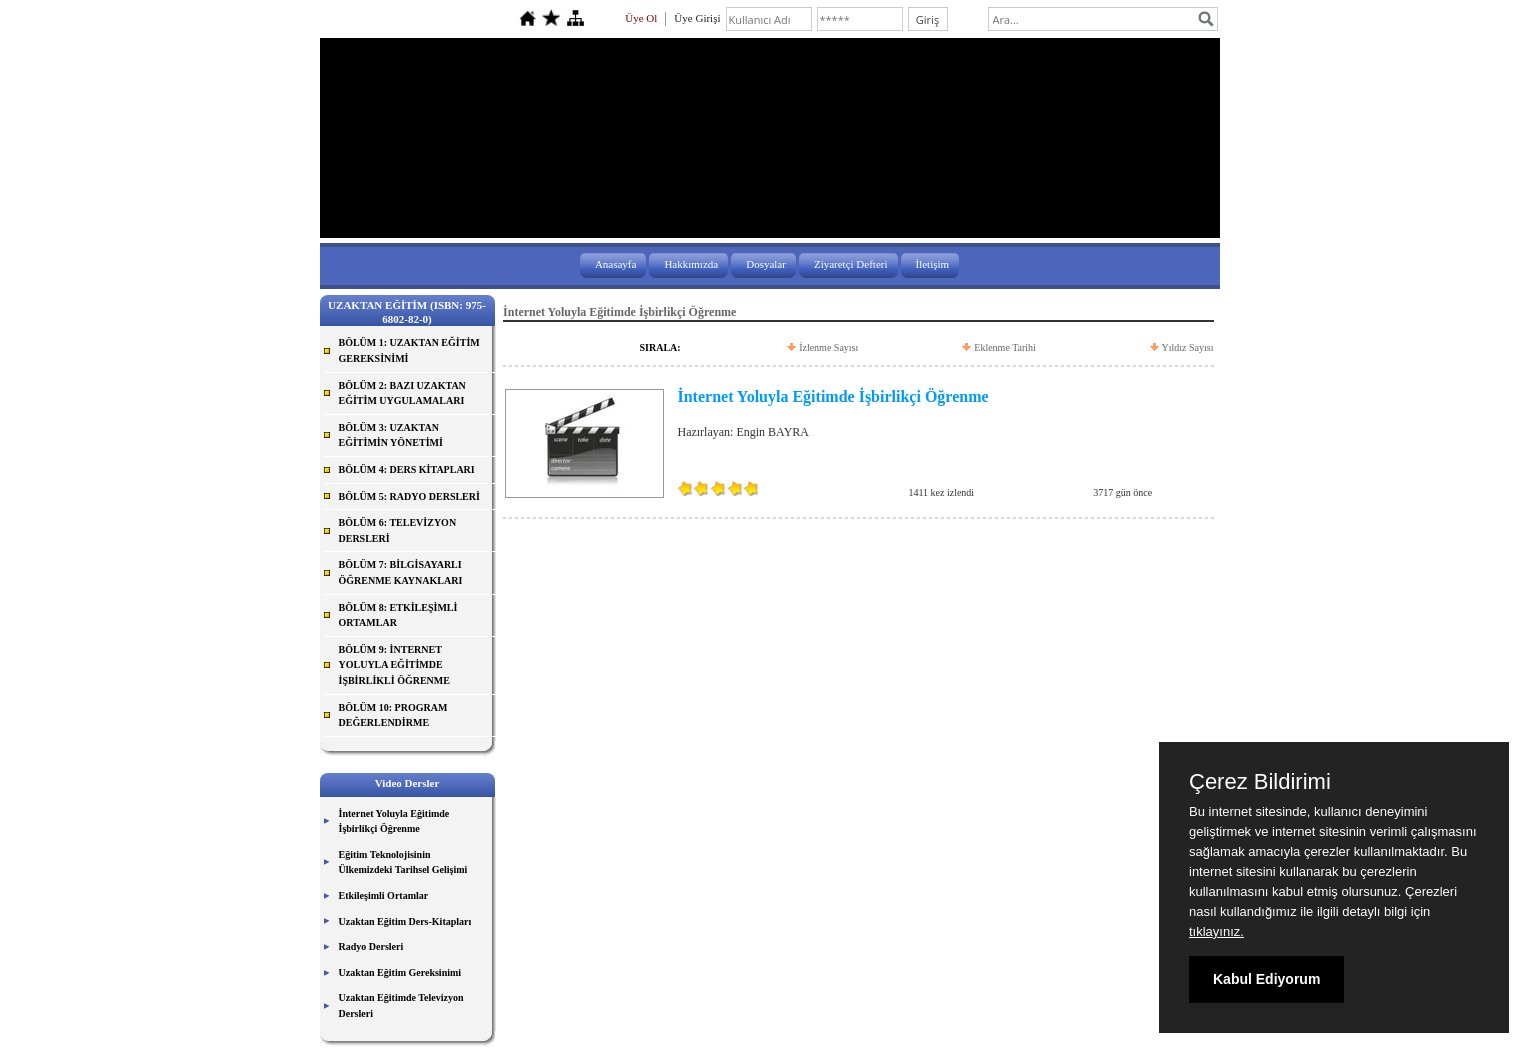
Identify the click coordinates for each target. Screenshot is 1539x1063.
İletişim (933, 264)
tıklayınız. (1216, 931)
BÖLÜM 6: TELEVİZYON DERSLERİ (398, 530)
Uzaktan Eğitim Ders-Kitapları (405, 921)
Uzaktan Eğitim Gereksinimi (400, 972)
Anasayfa (616, 264)
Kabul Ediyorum (1266, 979)
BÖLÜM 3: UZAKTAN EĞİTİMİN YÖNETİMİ (391, 435)
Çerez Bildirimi (1260, 782)
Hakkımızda (691, 264)
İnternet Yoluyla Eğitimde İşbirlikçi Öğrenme (394, 821)
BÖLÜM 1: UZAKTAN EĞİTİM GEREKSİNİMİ (409, 350)
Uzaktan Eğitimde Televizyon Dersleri (401, 1005)
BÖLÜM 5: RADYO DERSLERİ (409, 496)
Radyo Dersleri (371, 946)
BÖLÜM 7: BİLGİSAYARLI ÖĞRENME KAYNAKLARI (401, 572)
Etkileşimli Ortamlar (384, 895)
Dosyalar (766, 264)
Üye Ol (641, 18)
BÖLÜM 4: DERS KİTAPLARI (407, 469)
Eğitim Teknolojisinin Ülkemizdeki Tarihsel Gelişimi (403, 862)
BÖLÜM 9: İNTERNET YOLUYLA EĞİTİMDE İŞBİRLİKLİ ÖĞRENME (394, 665)
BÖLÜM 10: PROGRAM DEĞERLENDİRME (393, 715)
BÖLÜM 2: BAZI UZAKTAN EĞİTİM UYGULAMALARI (402, 393)
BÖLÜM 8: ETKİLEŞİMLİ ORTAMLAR (398, 615)
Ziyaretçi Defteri (851, 264)
